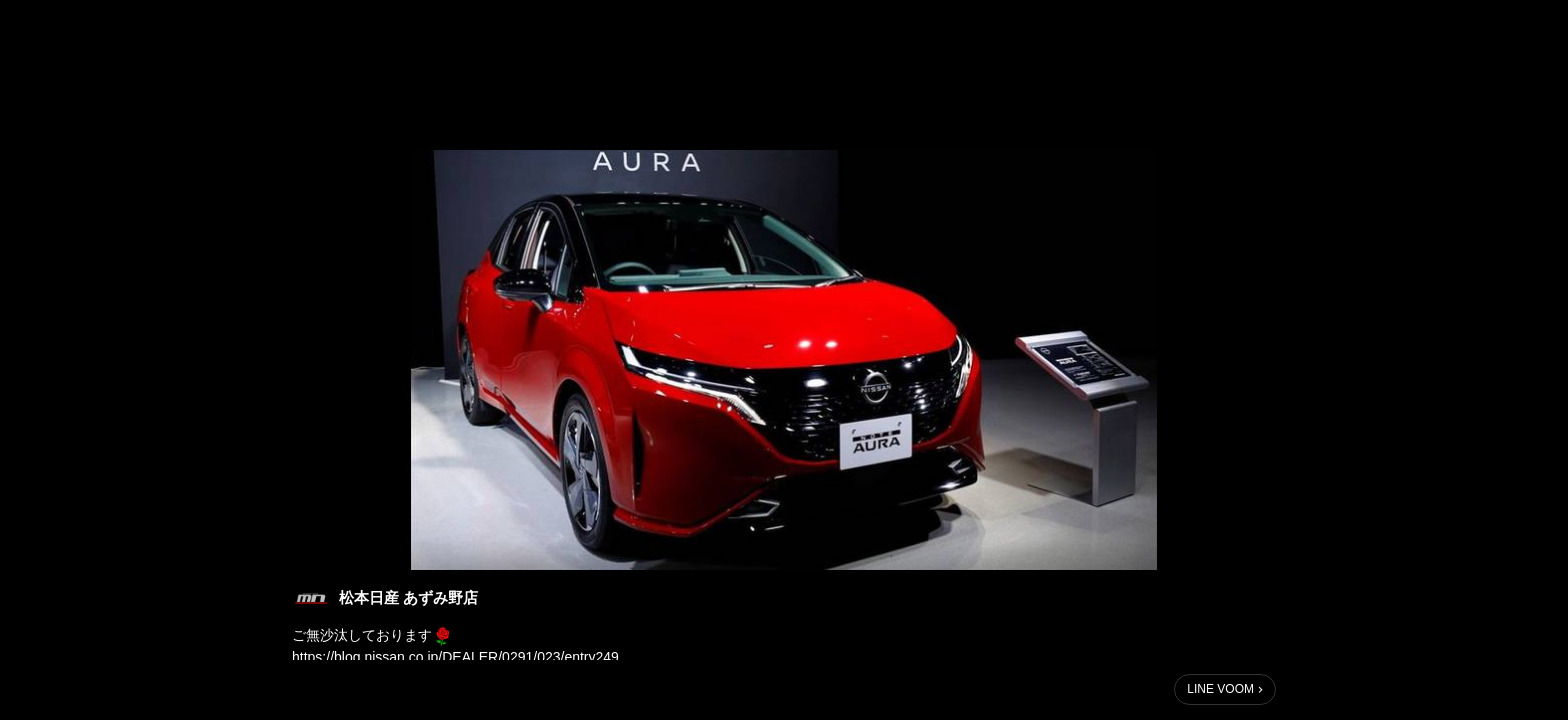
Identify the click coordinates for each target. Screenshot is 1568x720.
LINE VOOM (1220, 689)
